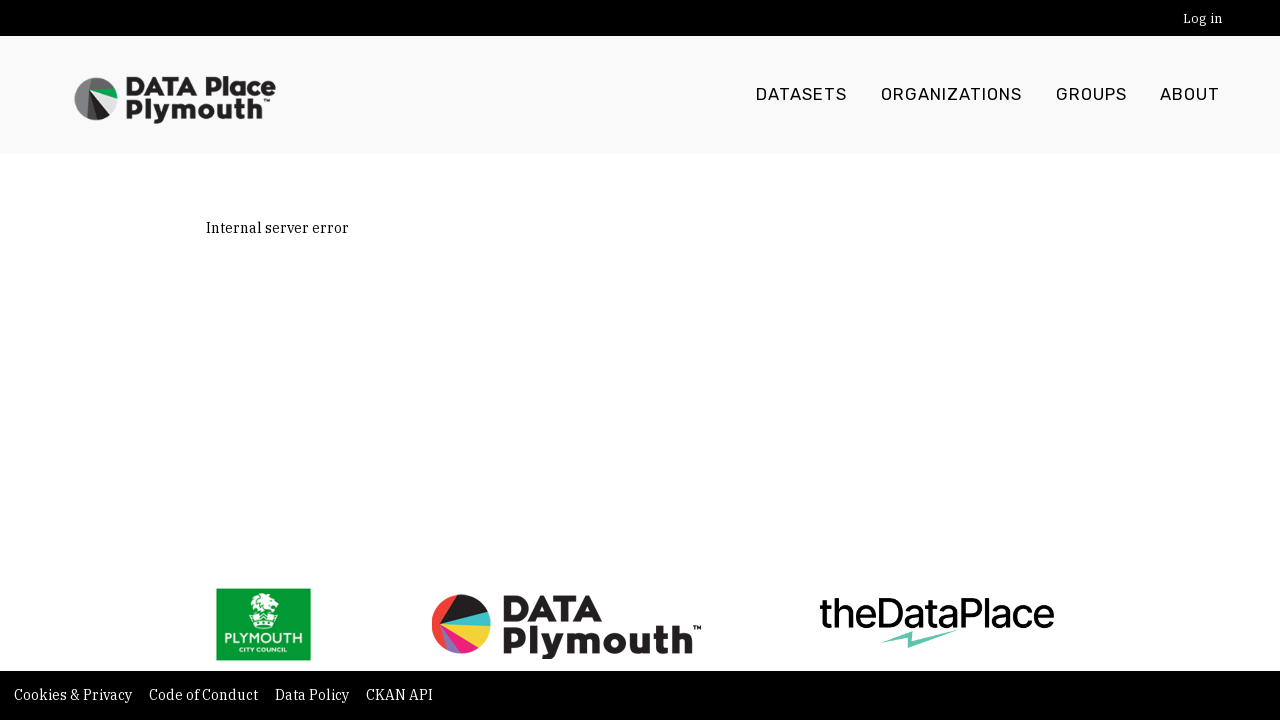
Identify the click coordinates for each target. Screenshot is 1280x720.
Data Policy (313, 695)
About (1190, 95)
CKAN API (399, 695)
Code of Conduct (205, 695)
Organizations (951, 95)
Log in (1202, 18)
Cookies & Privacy (74, 695)
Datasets (801, 95)
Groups (1091, 95)
